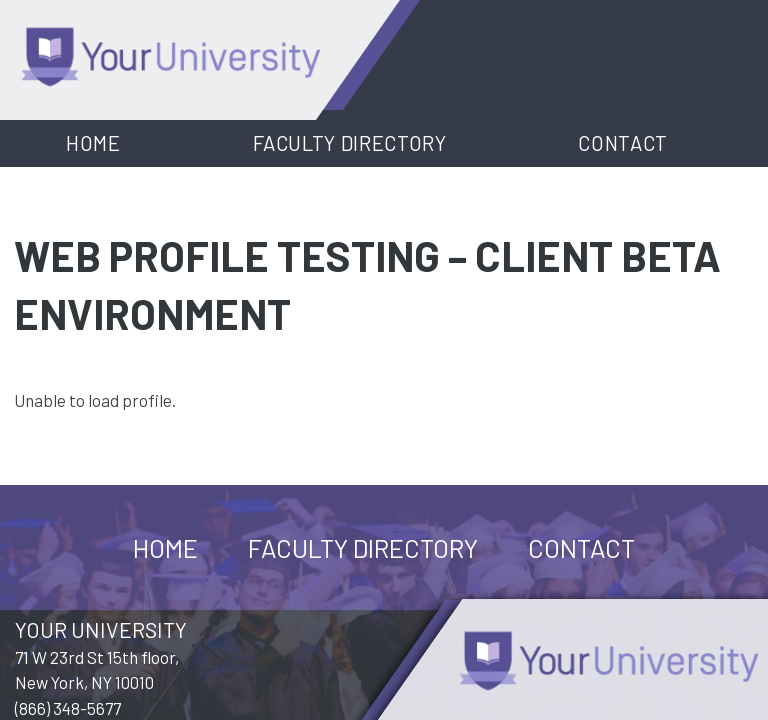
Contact (623, 143)
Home (93, 143)
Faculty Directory (350, 143)
